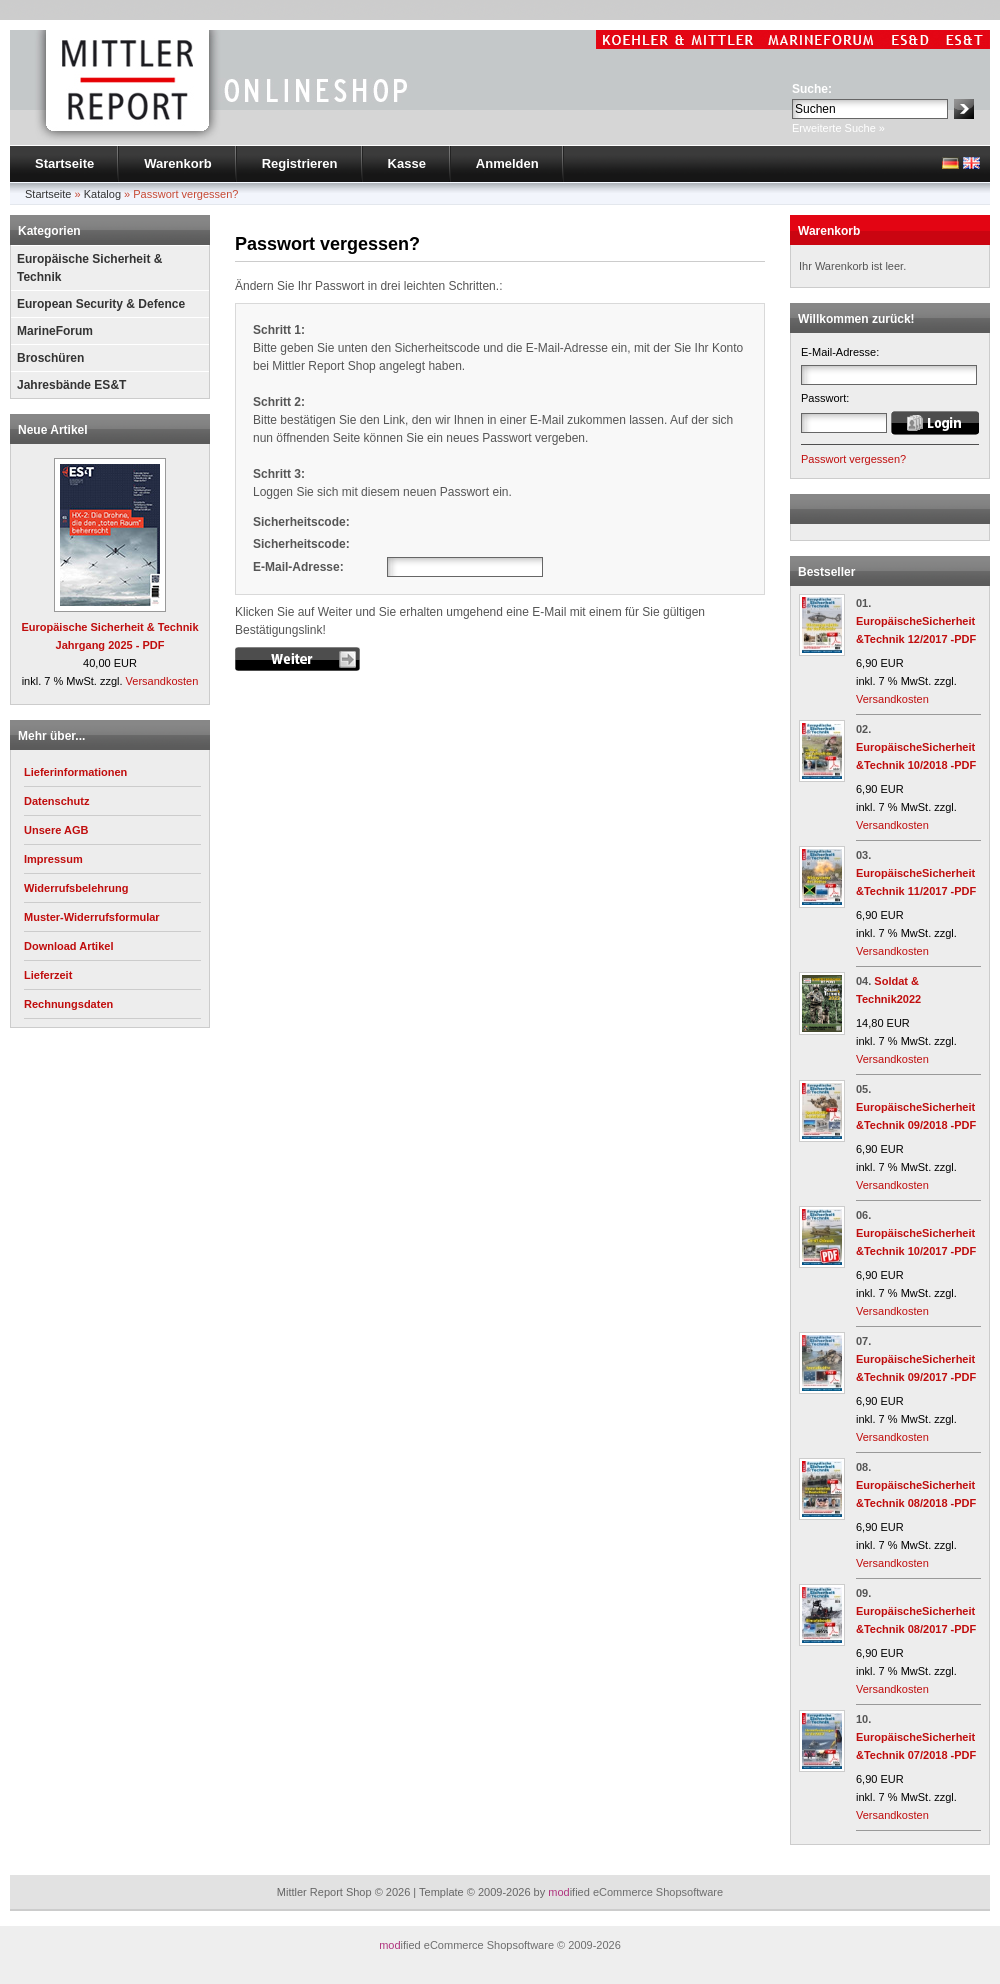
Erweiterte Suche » (838, 128)
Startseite (64, 163)
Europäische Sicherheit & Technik (89, 268)
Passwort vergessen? (853, 459)
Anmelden (507, 163)
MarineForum (55, 331)
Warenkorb (177, 163)
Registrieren (300, 163)
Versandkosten (162, 681)
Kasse (407, 163)
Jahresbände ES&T (71, 385)
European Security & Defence (101, 304)
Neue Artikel (53, 430)
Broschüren (50, 358)
